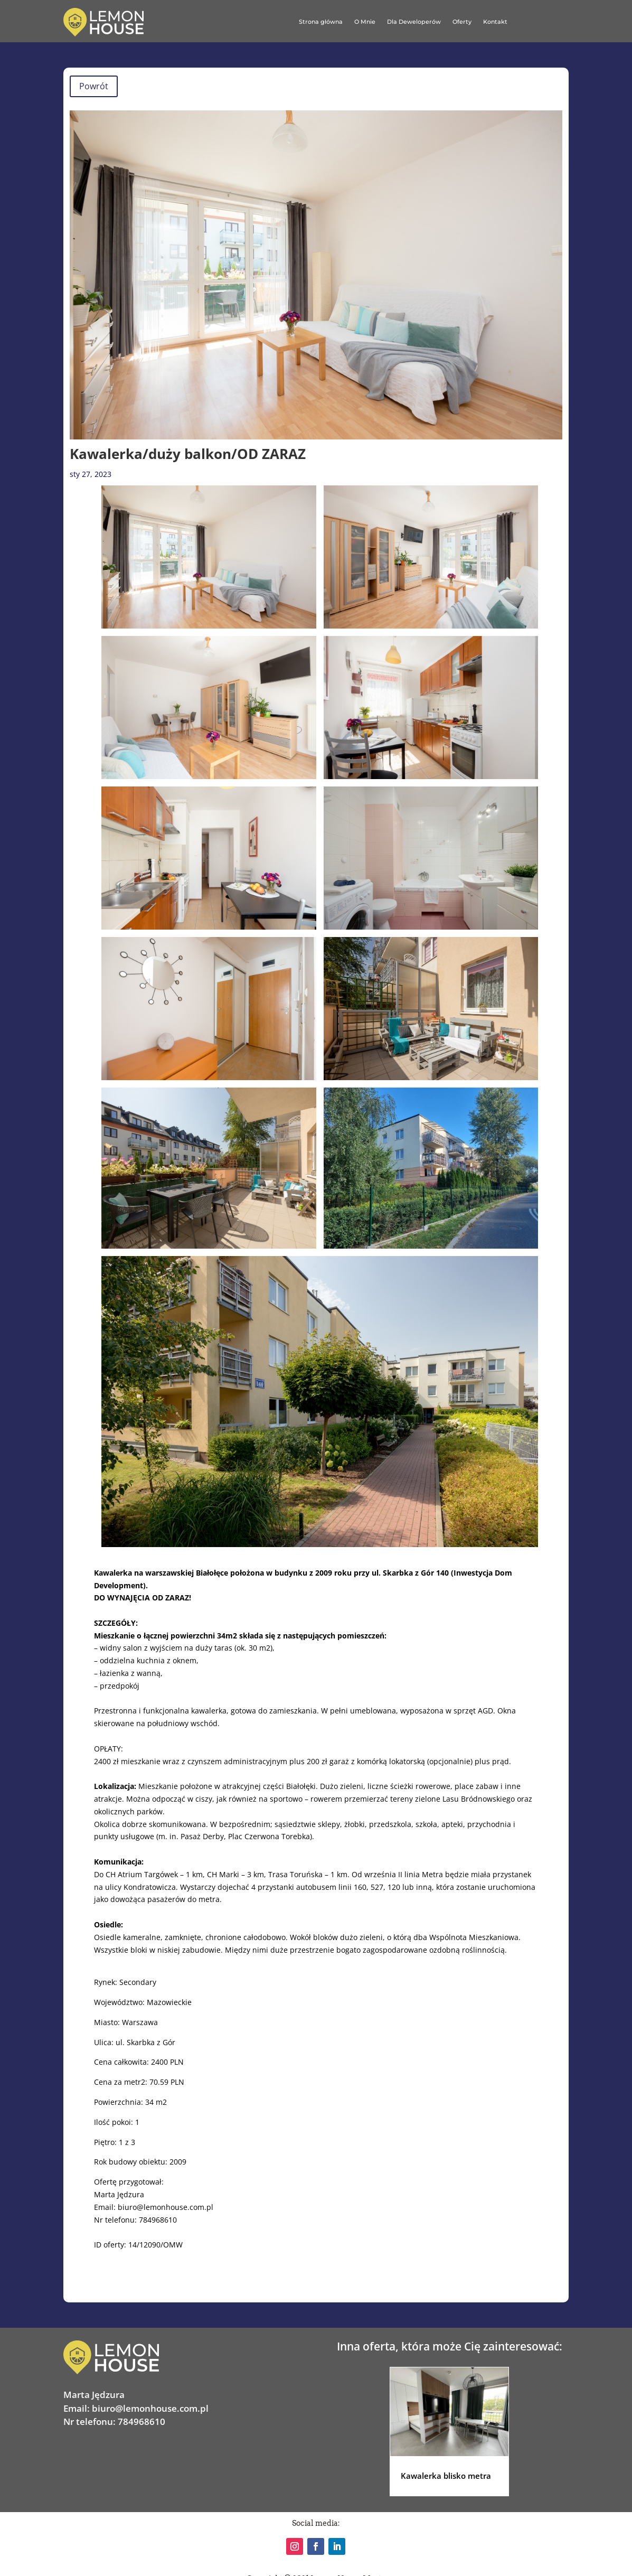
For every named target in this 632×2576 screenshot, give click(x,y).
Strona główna (320, 21)
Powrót (93, 86)
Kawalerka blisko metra (446, 2475)
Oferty (461, 21)
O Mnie (364, 21)
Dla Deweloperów (414, 21)
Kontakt (495, 21)
